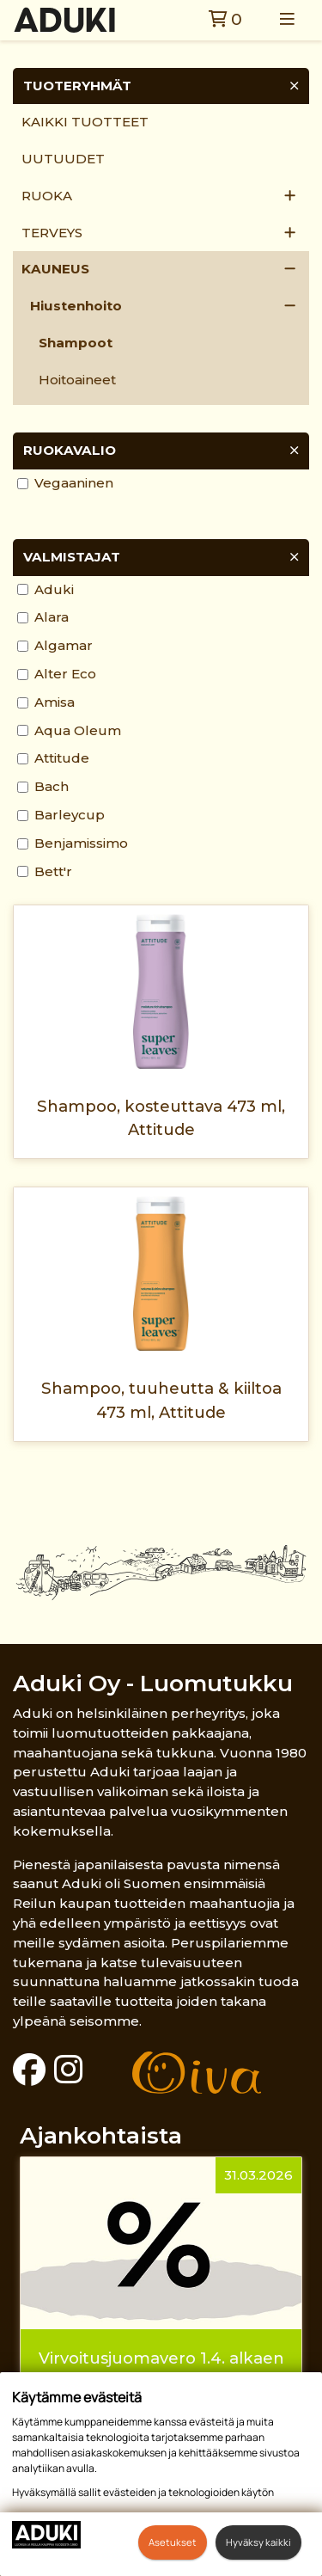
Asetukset (173, 2542)
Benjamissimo (81, 843)
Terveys (51, 232)
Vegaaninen (73, 483)
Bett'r (53, 871)
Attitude (61, 758)
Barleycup (69, 815)
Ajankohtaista (101, 2135)
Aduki (54, 589)
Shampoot (75, 342)
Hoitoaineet (77, 379)
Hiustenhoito (76, 305)
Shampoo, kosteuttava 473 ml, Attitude (161, 1117)
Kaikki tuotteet (85, 121)
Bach (51, 786)
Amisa (54, 702)
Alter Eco (65, 673)
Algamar (63, 645)
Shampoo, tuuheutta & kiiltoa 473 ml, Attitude (161, 1399)
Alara (51, 617)
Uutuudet (63, 158)
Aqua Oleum (77, 730)
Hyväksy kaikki (258, 2542)
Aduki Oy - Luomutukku (153, 1683)
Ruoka (46, 195)
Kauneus (55, 269)
